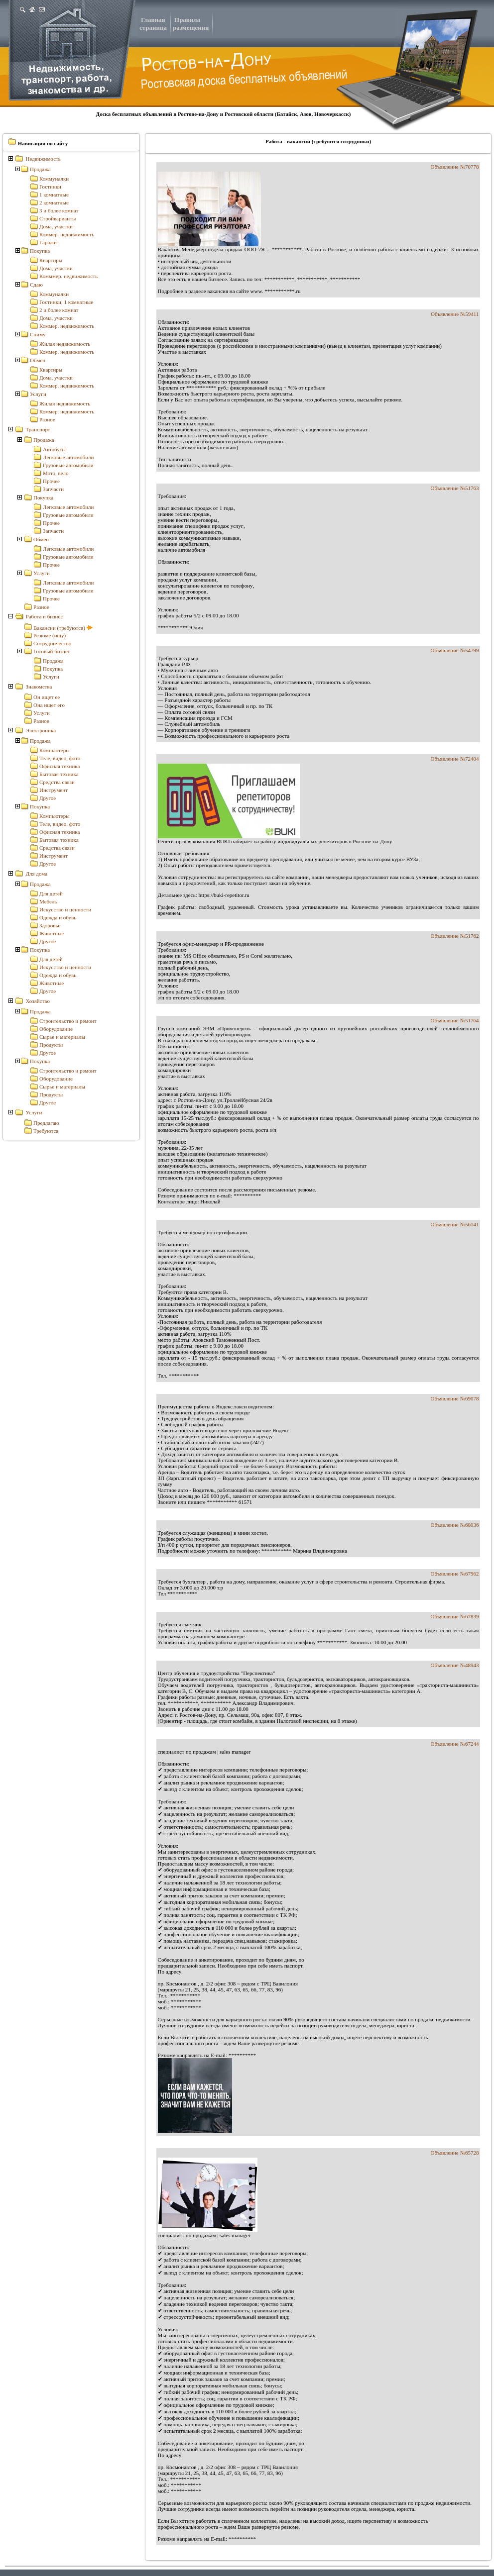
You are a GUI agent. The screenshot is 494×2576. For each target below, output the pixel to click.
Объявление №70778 (455, 167)
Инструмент (53, 790)
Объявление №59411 (455, 314)
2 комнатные (54, 202)
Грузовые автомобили (68, 465)
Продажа (40, 169)
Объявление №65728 (455, 2153)
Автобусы (54, 449)
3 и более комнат (58, 210)
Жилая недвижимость (64, 344)
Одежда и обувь (57, 917)
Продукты (51, 1045)
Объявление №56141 (455, 1224)
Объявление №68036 (455, 1525)
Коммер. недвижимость (66, 234)
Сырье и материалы (62, 1037)
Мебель (48, 901)
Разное (47, 419)
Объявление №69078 (455, 1398)
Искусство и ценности (65, 909)
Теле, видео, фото (59, 758)
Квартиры (50, 260)
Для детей (51, 893)
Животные (51, 933)
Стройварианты (57, 218)
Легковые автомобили (68, 457)
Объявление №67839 (455, 1616)
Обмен (37, 360)
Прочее (51, 481)
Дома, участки (56, 226)
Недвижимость (43, 159)
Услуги (38, 394)
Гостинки (50, 187)
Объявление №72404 (455, 759)
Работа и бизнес (44, 616)
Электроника (41, 730)
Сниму (38, 334)
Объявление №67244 (455, 1744)
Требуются (45, 1131)
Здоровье (49, 925)
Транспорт (38, 429)
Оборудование (56, 1029)
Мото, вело (56, 473)
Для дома (36, 874)
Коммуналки (54, 179)
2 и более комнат (58, 310)
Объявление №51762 (455, 936)
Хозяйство (38, 1001)
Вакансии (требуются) (63, 628)
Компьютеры (54, 750)
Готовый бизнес (51, 651)
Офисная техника (59, 766)
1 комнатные (54, 195)
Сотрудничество (52, 643)
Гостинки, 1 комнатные (66, 302)
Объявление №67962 (455, 1574)
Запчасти (53, 489)
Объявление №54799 (455, 650)
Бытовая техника (59, 774)
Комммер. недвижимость (68, 276)
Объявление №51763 (455, 488)
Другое (47, 798)
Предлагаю (46, 1123)
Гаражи (48, 242)
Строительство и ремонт (67, 1021)
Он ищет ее (46, 697)
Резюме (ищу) (49, 635)
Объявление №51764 (455, 1020)
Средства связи (57, 782)
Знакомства (39, 687)
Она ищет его (49, 705)
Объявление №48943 (455, 1665)
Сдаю (36, 285)
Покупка (40, 251)
